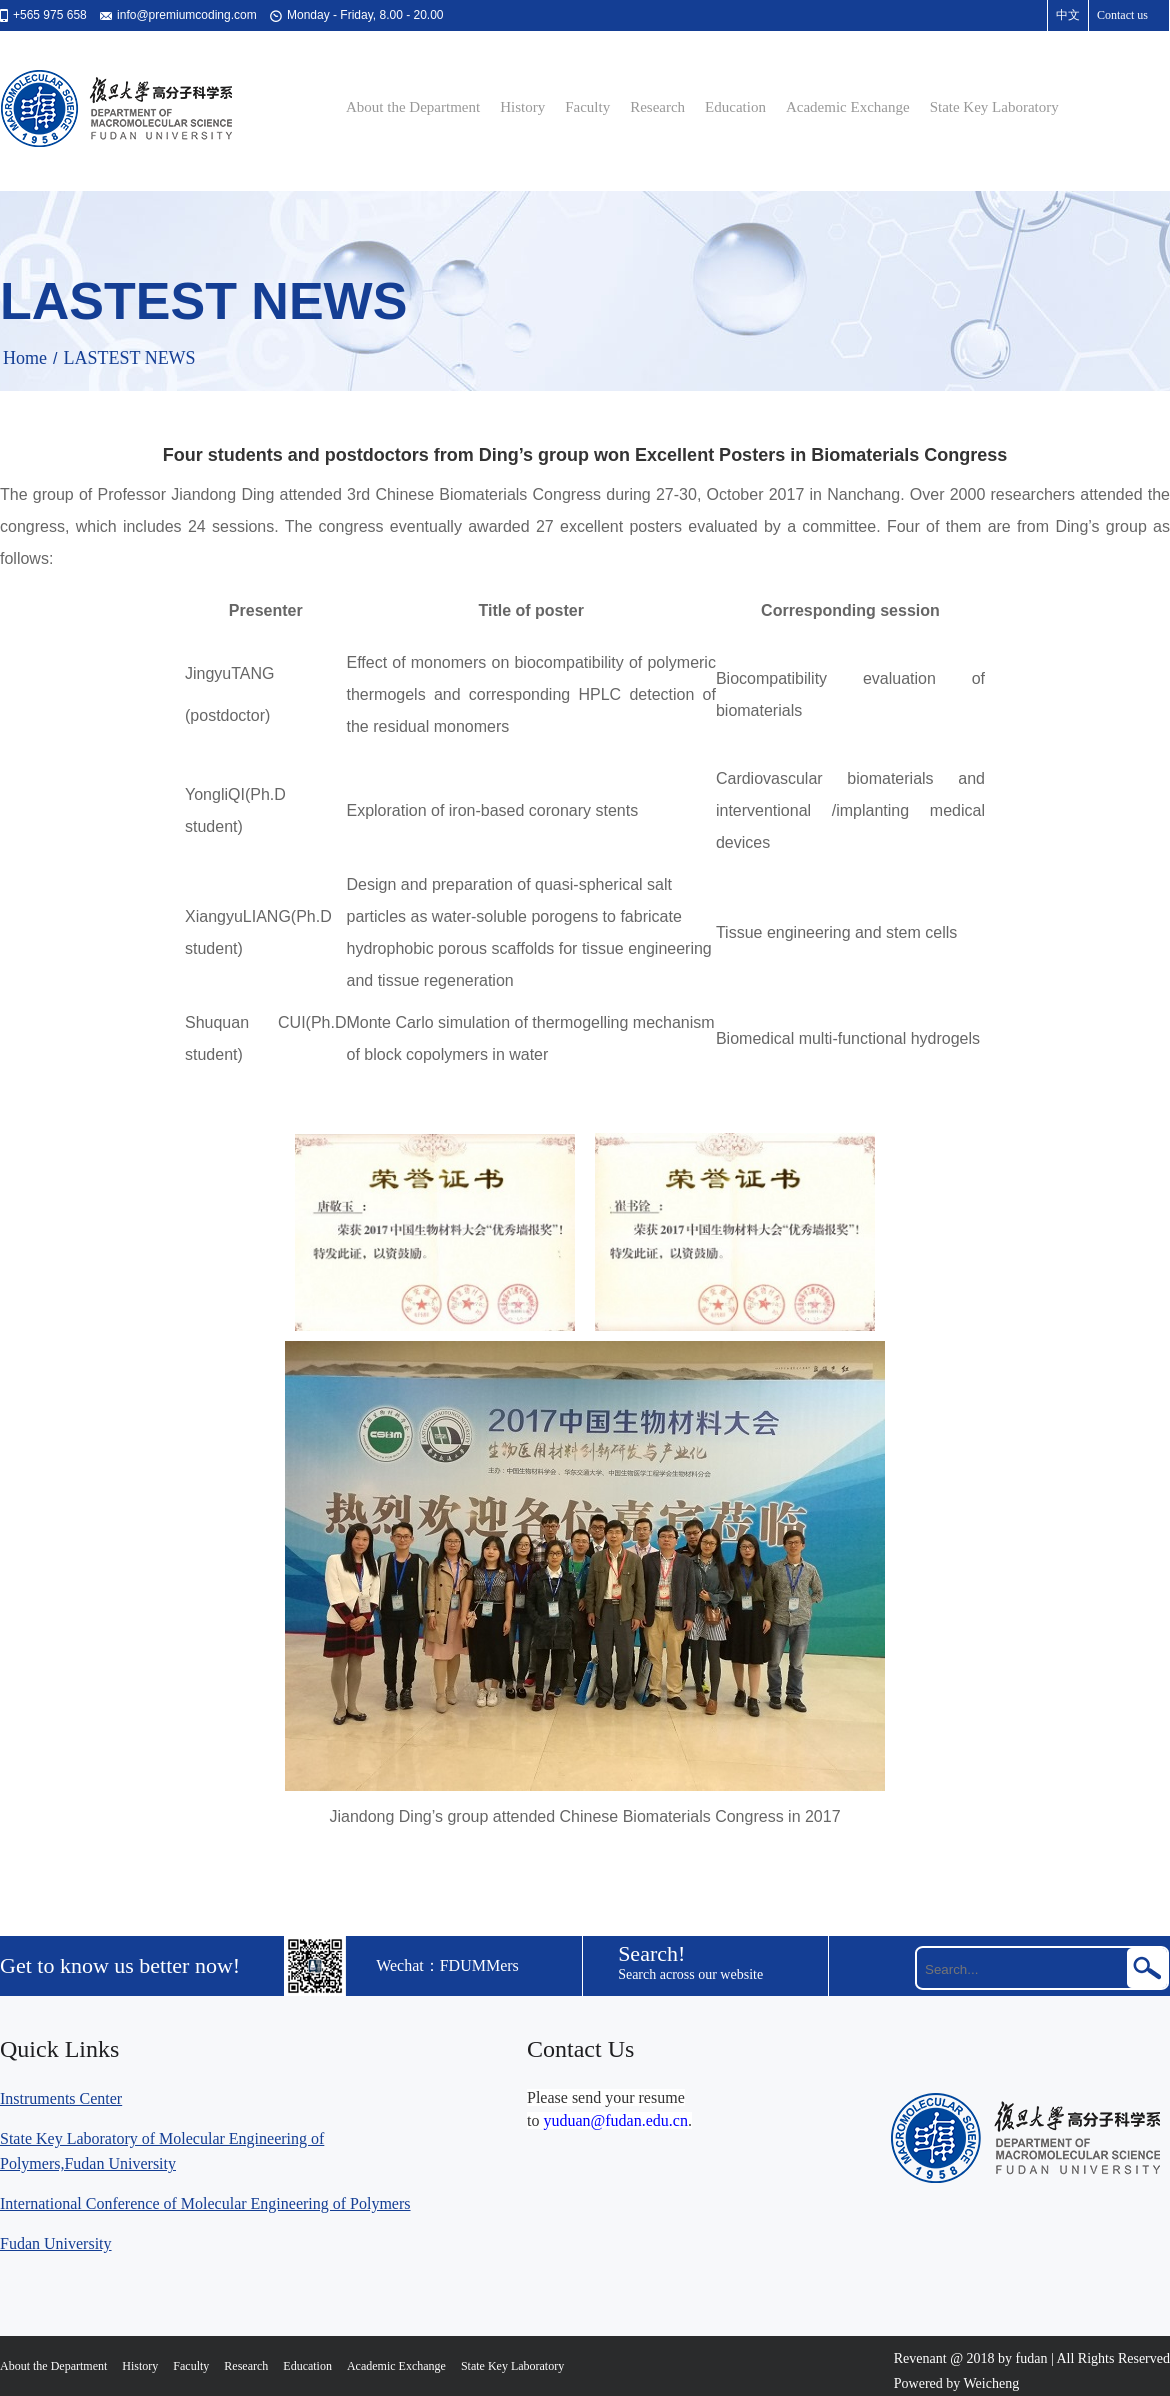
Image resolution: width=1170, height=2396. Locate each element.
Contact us (1122, 15)
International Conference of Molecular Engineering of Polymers (205, 2203)
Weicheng (992, 2383)
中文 (1068, 15)
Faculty (587, 107)
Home (25, 358)
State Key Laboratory (994, 107)
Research (657, 107)
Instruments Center (61, 2098)
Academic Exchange (848, 107)
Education (735, 107)
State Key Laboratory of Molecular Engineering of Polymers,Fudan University (162, 2151)
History (522, 107)
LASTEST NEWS (129, 358)
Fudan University (56, 2243)
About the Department (413, 107)
